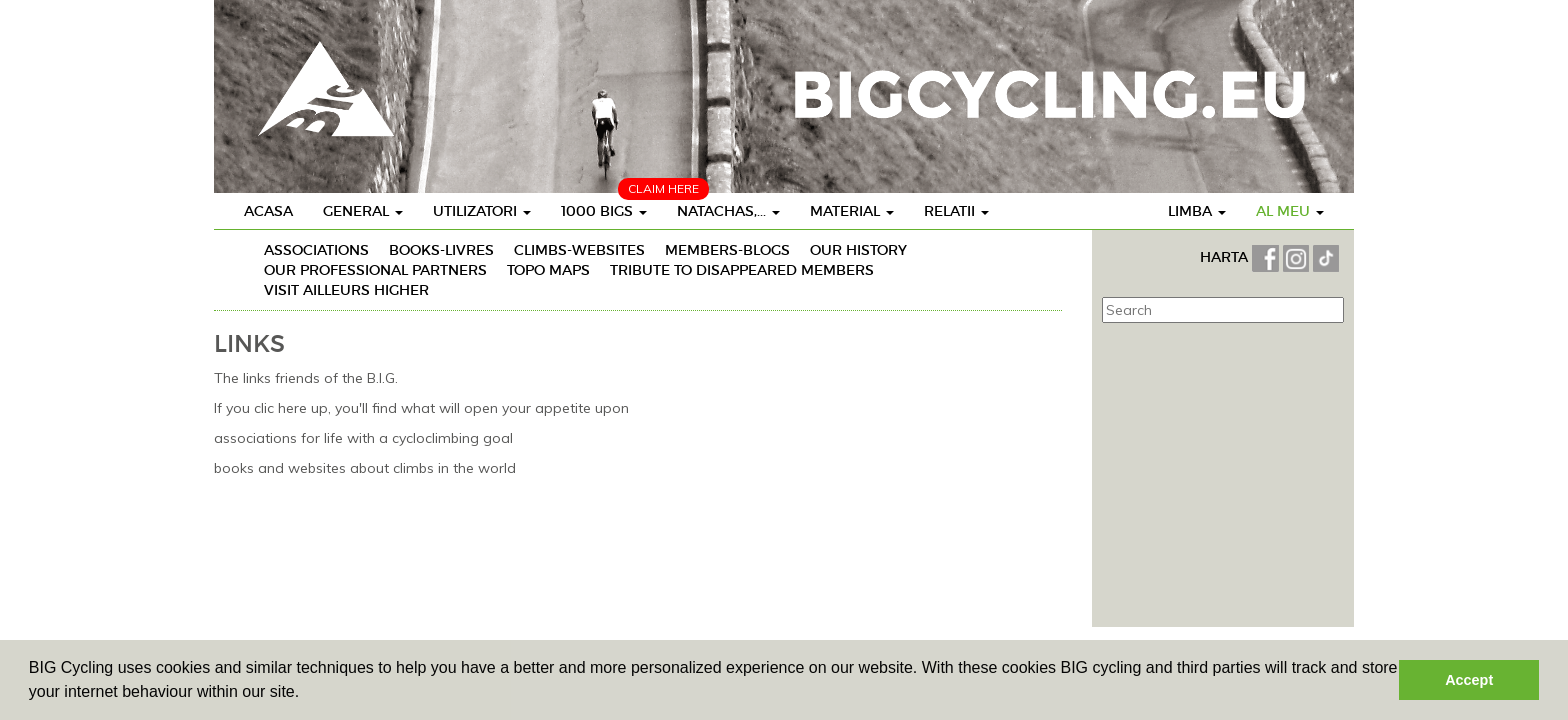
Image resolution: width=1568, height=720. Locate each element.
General (363, 211)
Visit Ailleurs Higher (346, 290)
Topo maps (548, 270)
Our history (858, 250)
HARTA (1226, 257)
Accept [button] (1469, 680)
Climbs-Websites (579, 250)
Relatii (956, 211)
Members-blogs (727, 250)
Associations (316, 250)
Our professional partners (375, 270)
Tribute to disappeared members (742, 270)
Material (852, 211)
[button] (307, 694)
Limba (1197, 211)
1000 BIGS (604, 211)
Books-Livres (441, 250)
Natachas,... (728, 211)
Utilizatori (482, 211)
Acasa (268, 211)
